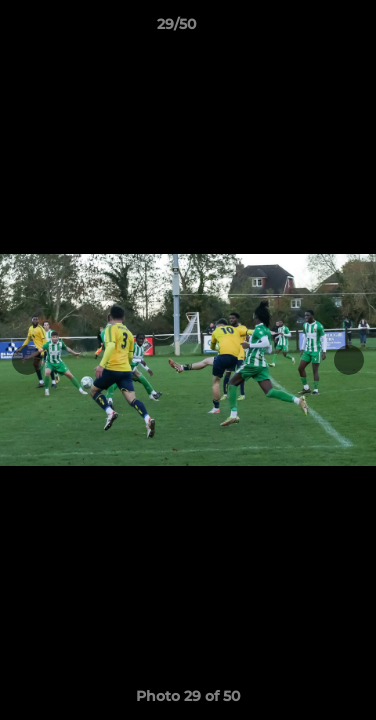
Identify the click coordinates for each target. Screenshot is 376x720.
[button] (304, 29)
